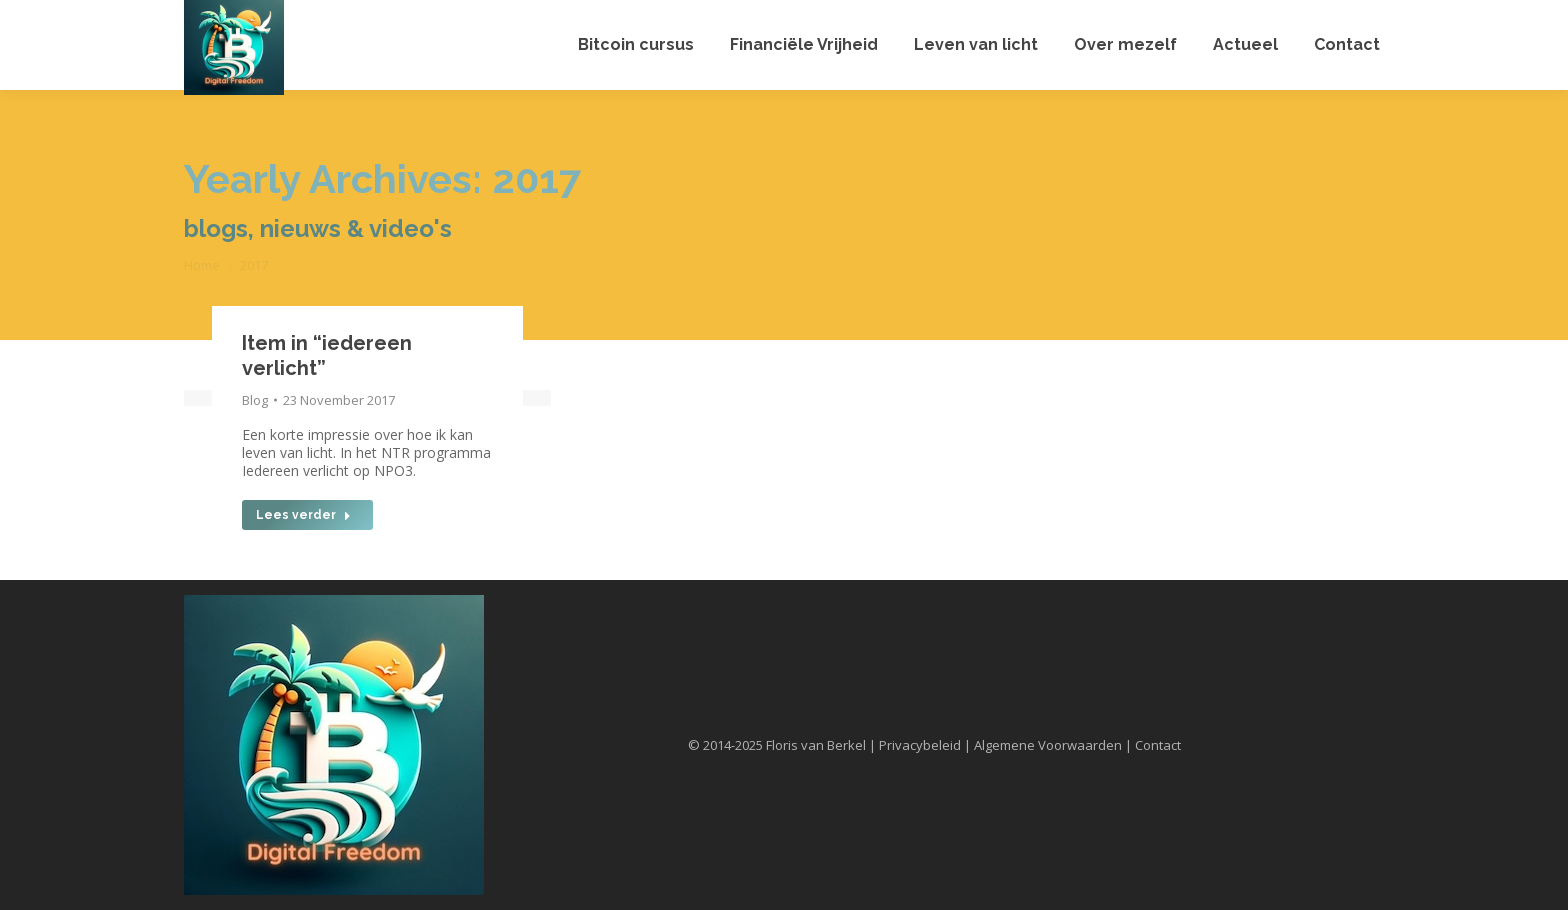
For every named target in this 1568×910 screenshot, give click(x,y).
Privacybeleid (920, 745)
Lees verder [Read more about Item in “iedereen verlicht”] (303, 515)
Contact (1158, 745)
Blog (255, 400)
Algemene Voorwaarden (1048, 745)
